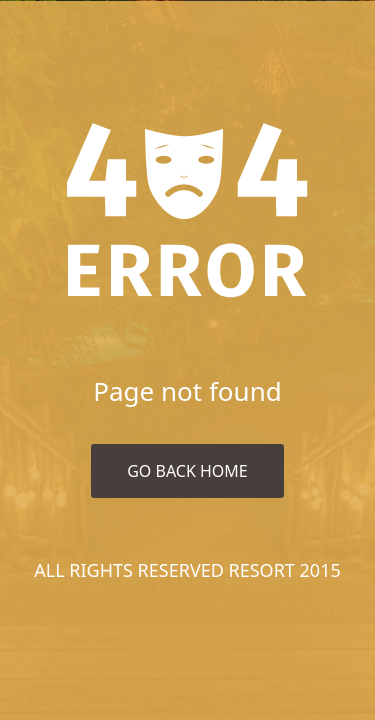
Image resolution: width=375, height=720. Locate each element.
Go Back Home (187, 471)
